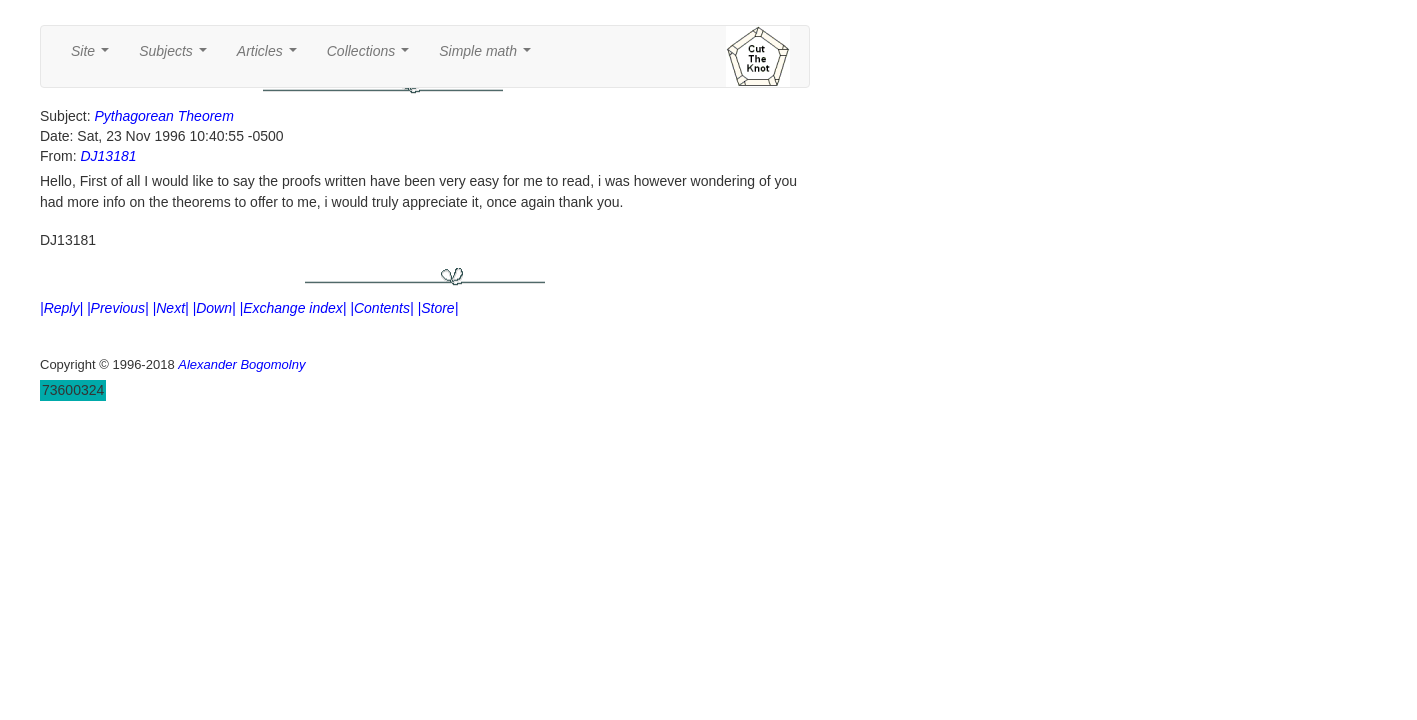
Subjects (176, 56)
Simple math (488, 56)
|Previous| (118, 308)
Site (94, 56)
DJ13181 (108, 156)
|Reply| (61, 308)
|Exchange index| (293, 308)
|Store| (438, 308)
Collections (372, 56)
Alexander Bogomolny (241, 364)
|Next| (171, 308)
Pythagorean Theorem (163, 116)
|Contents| (381, 308)
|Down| (214, 308)
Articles (271, 56)
